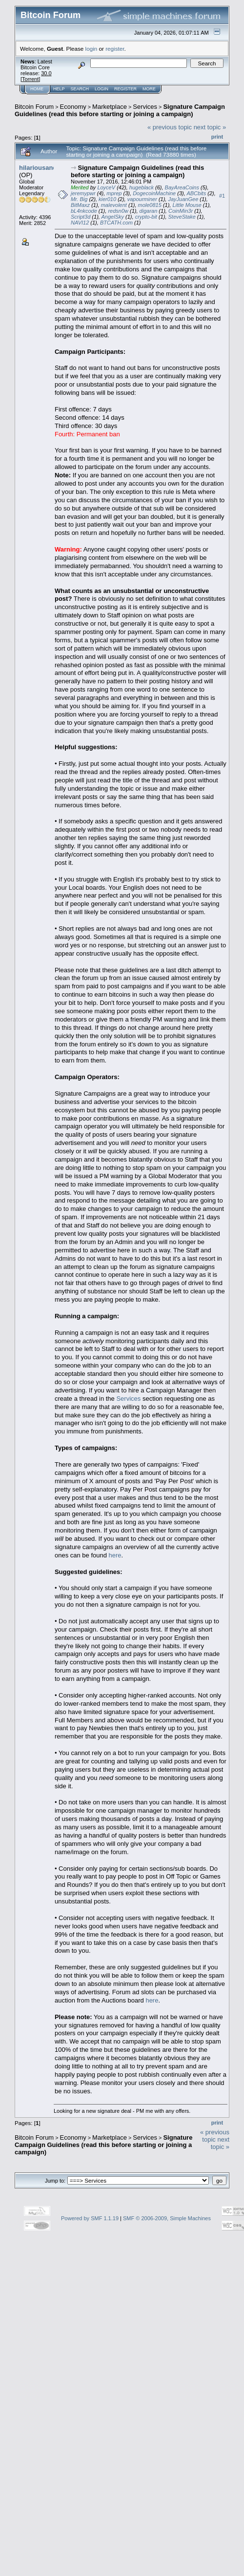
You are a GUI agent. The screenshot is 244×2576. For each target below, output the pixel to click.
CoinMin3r (180, 211)
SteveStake (182, 217)
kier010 (107, 199)
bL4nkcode (84, 211)
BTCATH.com (116, 222)
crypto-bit (146, 217)
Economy (73, 106)
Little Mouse (186, 205)
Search (80, 88)
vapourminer (142, 199)
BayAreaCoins (182, 187)
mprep (114, 193)
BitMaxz (80, 205)
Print (217, 137)
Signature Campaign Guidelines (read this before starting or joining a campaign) (120, 110)
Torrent (30, 79)
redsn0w (118, 211)
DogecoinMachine (154, 193)
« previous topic (169, 127)
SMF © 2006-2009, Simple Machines (167, 2218)
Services (145, 106)
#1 (222, 196)
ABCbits (196, 193)
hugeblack (141, 187)
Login (101, 88)
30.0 (46, 73)
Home (36, 88)
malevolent (114, 205)
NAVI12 (80, 222)
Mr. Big (79, 199)
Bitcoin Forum (34, 106)
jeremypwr (83, 193)
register (114, 48)
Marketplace (109, 106)
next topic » (210, 127)
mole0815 (150, 205)
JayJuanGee (183, 199)
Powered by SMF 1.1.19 (90, 2218)
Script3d (80, 217)
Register (125, 88)
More (149, 88)
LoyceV (106, 187)
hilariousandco (41, 167)
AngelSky (113, 217)
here (115, 1555)
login (91, 48)
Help (59, 88)
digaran (149, 211)
